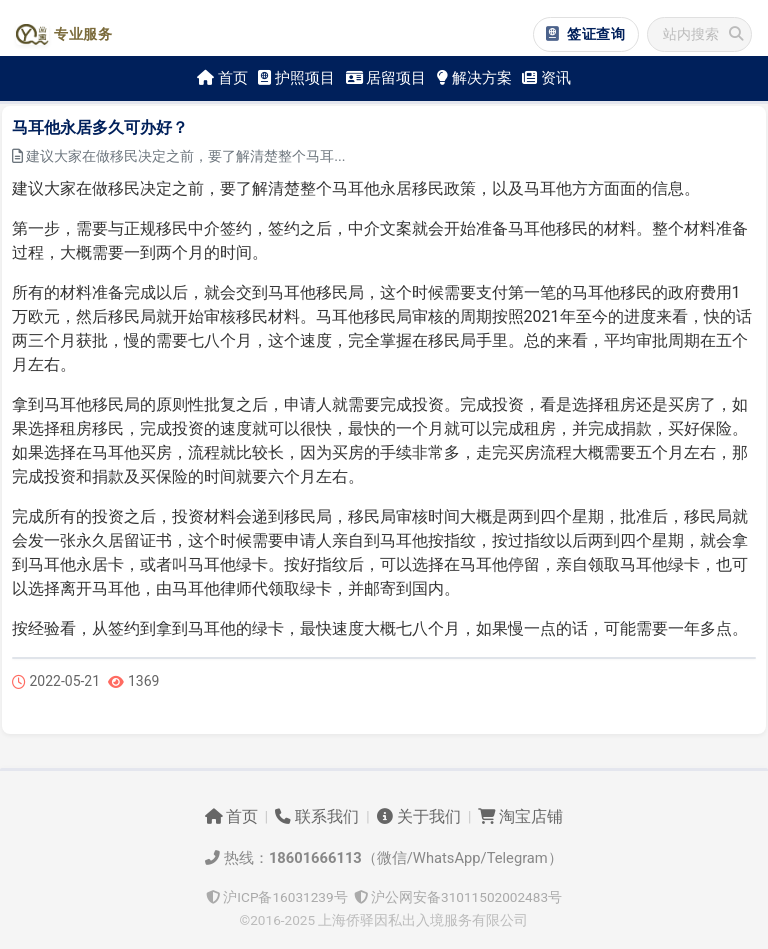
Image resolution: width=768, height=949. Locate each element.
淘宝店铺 (520, 817)
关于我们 (419, 817)
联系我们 (317, 817)
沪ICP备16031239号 (277, 897)
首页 (222, 78)
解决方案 (474, 78)
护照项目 (296, 78)
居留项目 (386, 78)
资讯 (546, 78)
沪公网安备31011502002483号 (458, 897)
